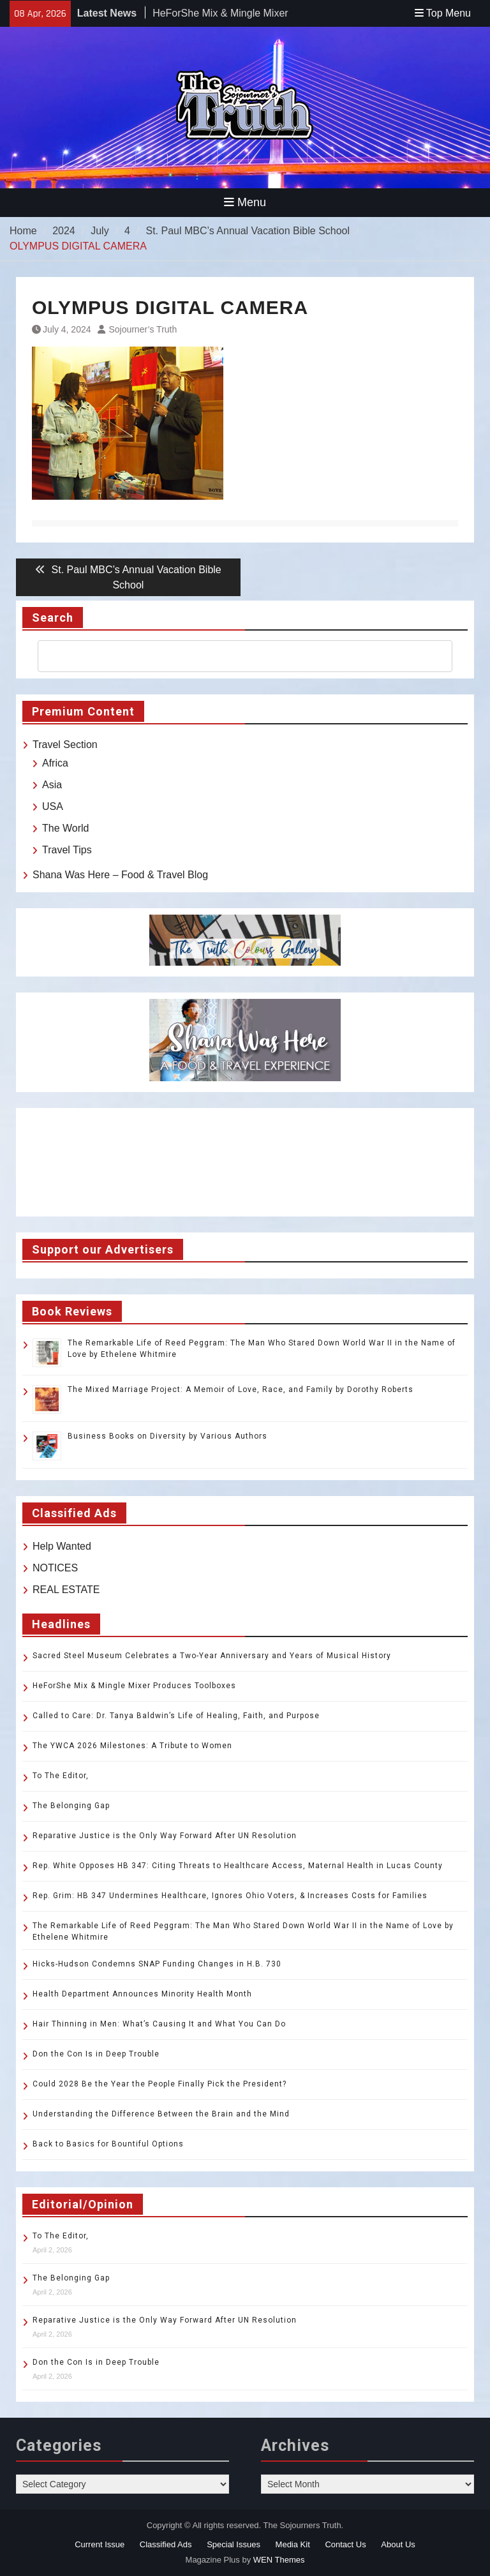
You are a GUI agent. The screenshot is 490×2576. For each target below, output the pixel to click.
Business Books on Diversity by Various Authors (167, 1436)
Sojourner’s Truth (142, 329)
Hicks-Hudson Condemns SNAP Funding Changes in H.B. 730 (157, 1963)
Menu (245, 202)
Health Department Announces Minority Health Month (142, 1993)
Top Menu (443, 13)
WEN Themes (279, 2560)
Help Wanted (62, 1546)
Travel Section (65, 744)
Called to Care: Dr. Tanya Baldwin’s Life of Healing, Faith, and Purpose (176, 1715)
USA (52, 806)
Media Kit (293, 2544)
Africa (55, 763)
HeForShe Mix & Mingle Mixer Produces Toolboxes (134, 1685)
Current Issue (99, 2544)
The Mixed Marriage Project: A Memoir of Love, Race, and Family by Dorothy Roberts (240, 1389)
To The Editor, (61, 1775)
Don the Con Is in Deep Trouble (96, 2053)
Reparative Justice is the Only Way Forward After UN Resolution (165, 1835)
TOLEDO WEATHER (245, 1162)
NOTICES (55, 1567)
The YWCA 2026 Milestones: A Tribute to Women (132, 1745)
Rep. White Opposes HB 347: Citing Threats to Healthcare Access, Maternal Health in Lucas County (238, 1865)
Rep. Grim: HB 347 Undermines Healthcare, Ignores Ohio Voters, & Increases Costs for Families (230, 1895)
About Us (398, 2544)
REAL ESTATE (66, 1589)
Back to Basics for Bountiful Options (108, 2143)
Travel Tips (67, 849)
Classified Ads (166, 2544)
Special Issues (233, 2544)
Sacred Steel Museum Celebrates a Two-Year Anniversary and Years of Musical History (212, 1655)
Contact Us (345, 2544)
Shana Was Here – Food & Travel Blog (120, 874)
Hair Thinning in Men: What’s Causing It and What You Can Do (159, 2023)
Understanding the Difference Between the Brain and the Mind (161, 2113)
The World (65, 828)
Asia (52, 784)
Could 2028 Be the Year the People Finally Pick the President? (159, 2083)
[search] (233, 656)
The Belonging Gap (71, 1805)
